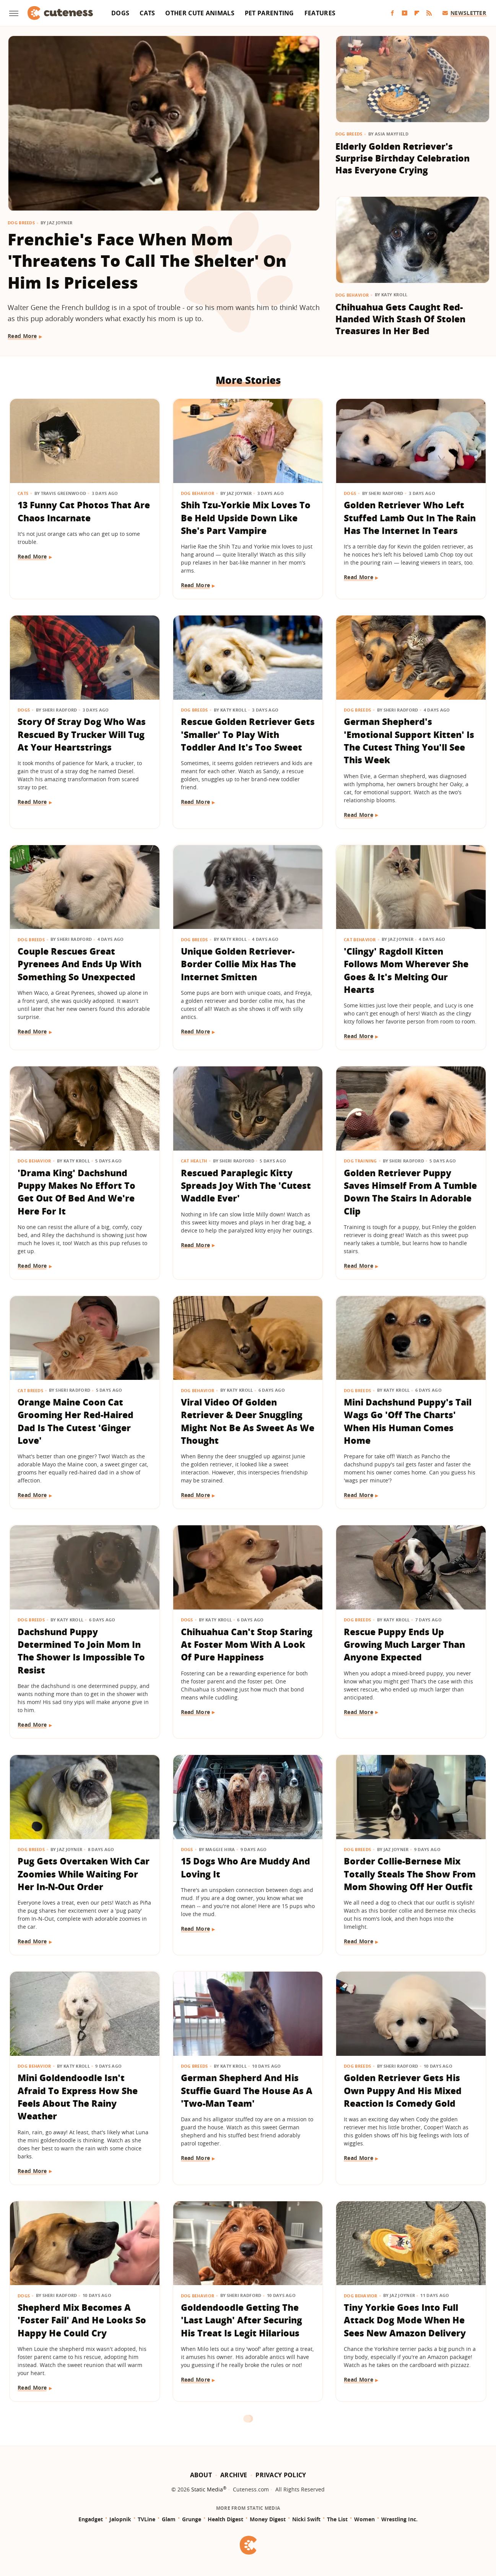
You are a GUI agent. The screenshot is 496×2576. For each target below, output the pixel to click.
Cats (147, 13)
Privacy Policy (280, 2475)
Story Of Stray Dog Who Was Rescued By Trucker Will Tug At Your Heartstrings (82, 734)
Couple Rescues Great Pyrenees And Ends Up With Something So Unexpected (79, 964)
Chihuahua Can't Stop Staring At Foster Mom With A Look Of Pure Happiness (246, 1644)
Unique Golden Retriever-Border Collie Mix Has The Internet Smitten (238, 964)
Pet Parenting (269, 13)
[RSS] (429, 13)
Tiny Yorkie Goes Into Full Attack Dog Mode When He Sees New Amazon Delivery (405, 2320)
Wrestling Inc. (399, 2519)
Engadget (90, 2519)
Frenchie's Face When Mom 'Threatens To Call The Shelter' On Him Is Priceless (147, 261)
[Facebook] (392, 13)
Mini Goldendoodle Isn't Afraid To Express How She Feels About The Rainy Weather (78, 2097)
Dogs (120, 13)
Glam (169, 2519)
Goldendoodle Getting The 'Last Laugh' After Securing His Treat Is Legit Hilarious (241, 2320)
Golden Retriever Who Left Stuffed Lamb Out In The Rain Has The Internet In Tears (410, 518)
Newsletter (464, 12)
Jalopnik (120, 2519)
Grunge (191, 2519)
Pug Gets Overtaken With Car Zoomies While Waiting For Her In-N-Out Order (84, 1874)
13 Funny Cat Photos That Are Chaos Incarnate (84, 511)
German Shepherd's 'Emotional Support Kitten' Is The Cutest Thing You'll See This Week (409, 740)
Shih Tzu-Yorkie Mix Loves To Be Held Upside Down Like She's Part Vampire (246, 518)
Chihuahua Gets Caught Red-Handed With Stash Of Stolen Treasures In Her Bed (400, 319)
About (201, 2475)
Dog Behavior (352, 295)
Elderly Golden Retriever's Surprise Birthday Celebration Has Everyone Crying (402, 158)
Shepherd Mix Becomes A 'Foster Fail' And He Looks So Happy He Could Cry (82, 2320)
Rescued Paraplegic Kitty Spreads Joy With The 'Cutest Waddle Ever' (246, 1186)
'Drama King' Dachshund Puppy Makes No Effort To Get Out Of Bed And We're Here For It (76, 1192)
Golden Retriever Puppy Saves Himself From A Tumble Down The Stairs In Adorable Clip (410, 1192)
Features (319, 13)
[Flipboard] (417, 13)
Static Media (207, 2489)
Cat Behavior (360, 939)
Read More (22, 336)
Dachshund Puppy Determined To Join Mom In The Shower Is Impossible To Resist (81, 1651)
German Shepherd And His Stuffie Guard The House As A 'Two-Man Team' (246, 2090)
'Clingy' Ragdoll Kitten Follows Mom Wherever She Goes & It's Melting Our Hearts (406, 970)
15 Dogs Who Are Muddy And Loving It (245, 1867)
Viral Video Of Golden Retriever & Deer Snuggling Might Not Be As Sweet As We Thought (247, 1421)
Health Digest (225, 2519)
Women (364, 2519)
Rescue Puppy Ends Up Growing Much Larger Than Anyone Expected (404, 1644)
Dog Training (360, 1161)
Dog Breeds (21, 222)
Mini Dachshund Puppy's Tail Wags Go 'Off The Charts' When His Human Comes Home (408, 1421)
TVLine (146, 2519)
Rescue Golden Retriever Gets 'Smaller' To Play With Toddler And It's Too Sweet (248, 734)
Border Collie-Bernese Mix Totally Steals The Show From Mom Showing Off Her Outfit (410, 1874)
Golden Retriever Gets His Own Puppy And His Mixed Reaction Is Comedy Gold (403, 2090)
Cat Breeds (30, 1390)
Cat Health (194, 1161)
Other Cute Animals (199, 13)
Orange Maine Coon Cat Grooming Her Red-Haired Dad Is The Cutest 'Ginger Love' (75, 1421)
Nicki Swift (306, 2519)
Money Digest (268, 2519)
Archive (233, 2475)
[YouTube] (405, 13)
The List (337, 2519)
